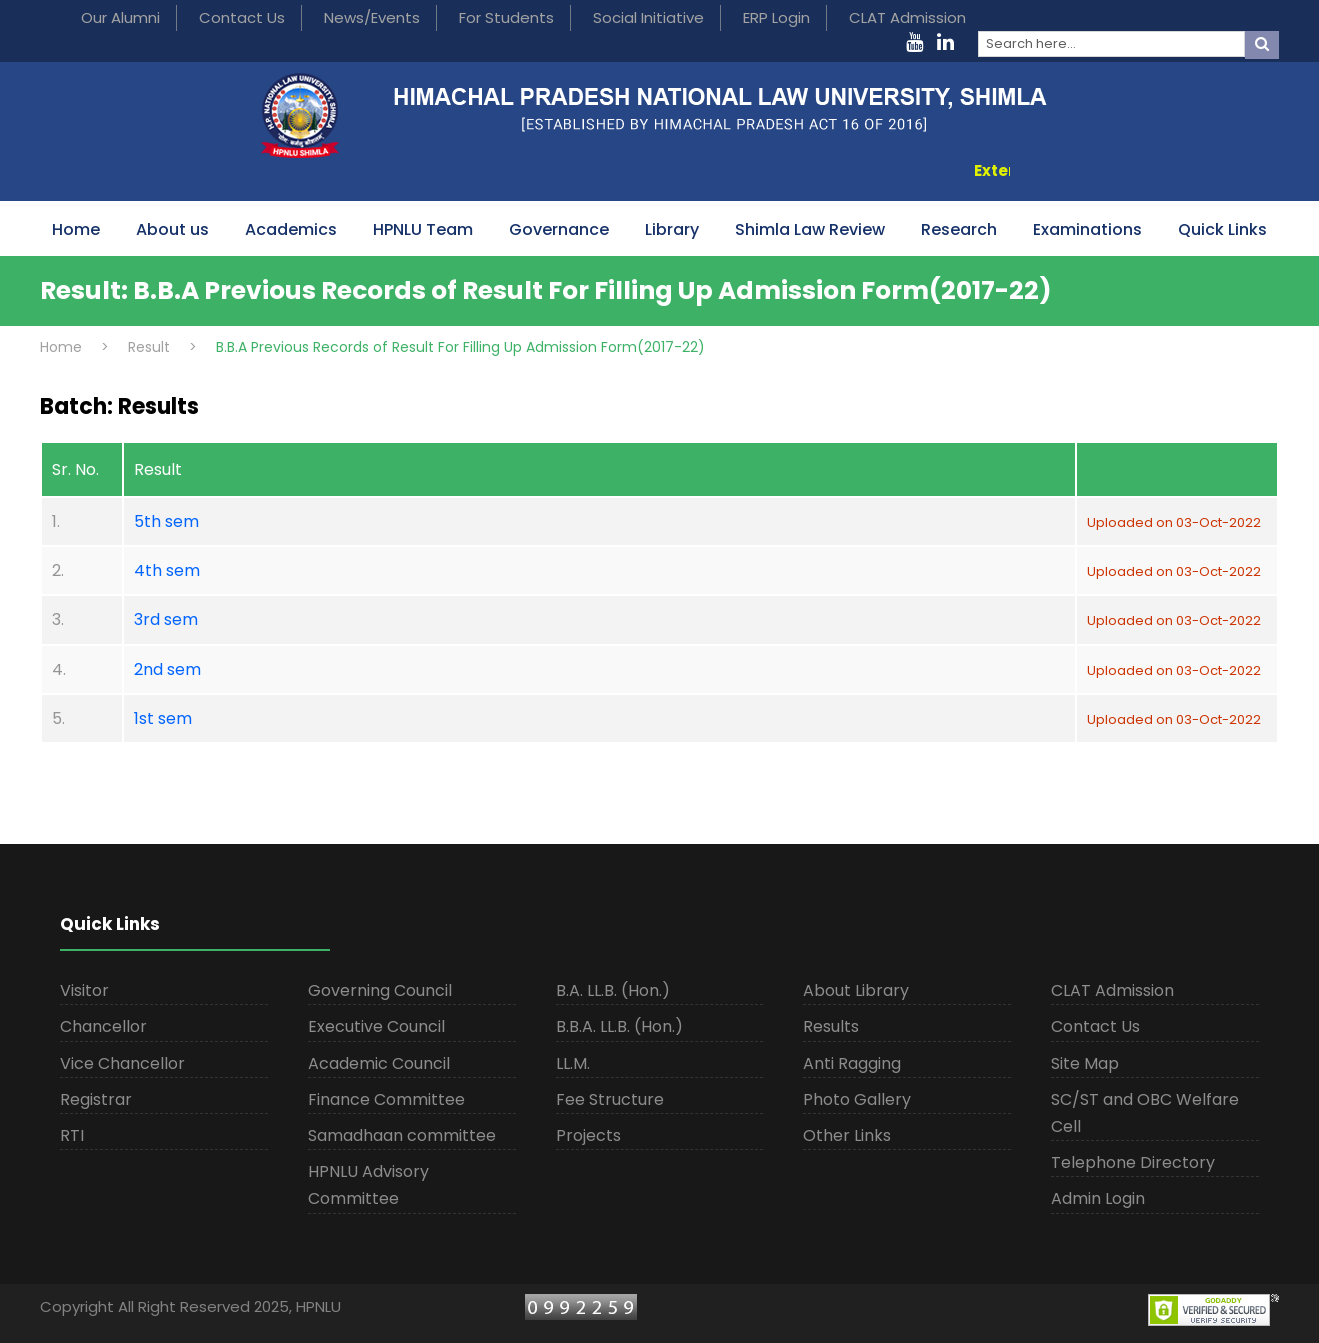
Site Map (1085, 1063)
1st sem (163, 718)
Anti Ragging (852, 1063)
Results (831, 1026)
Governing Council (380, 990)
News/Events (372, 17)
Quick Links (1222, 229)
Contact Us (242, 17)
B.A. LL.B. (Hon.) (613, 990)
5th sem (166, 521)
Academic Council (379, 1063)
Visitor (84, 990)
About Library (856, 990)
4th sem (167, 570)
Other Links (847, 1135)
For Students (506, 17)
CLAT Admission (907, 17)
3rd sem (166, 619)
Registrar (96, 1099)
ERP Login (776, 17)
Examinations (1087, 229)
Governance (559, 229)
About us (172, 229)
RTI (72, 1135)
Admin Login (1098, 1198)
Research (959, 229)
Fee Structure (610, 1099)
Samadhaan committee (402, 1135)
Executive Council (376, 1026)
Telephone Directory (1133, 1162)
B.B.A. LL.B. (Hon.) (619, 1026)
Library (672, 229)
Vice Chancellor (122, 1063)
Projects (588, 1135)
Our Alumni (120, 17)
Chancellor (103, 1026)
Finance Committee (386, 1099)
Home (76, 229)
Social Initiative (648, 17)
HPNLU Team (423, 229)
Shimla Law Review (810, 229)
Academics (291, 229)
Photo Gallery (857, 1099)
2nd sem (167, 669)
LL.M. (573, 1063)
